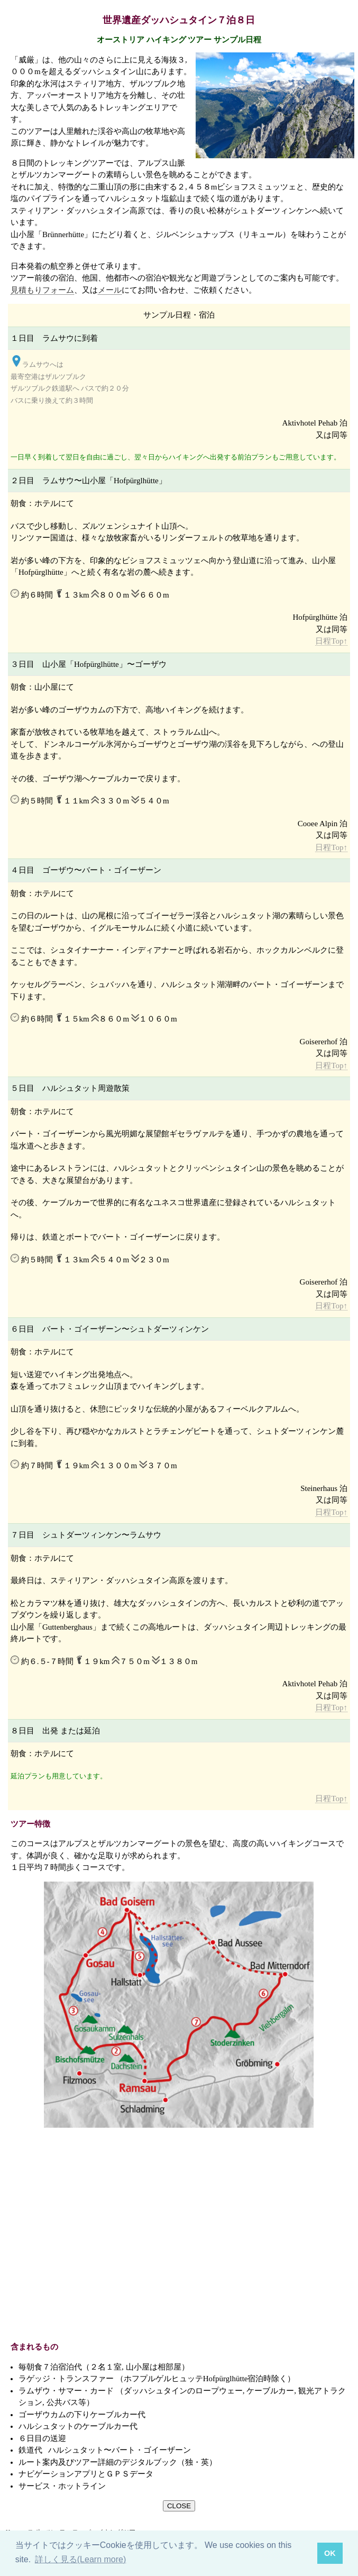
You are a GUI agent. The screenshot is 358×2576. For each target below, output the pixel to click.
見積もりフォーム (42, 290)
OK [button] (330, 2553)
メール (110, 290)
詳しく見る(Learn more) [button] (80, 2559)
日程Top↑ (331, 641)
